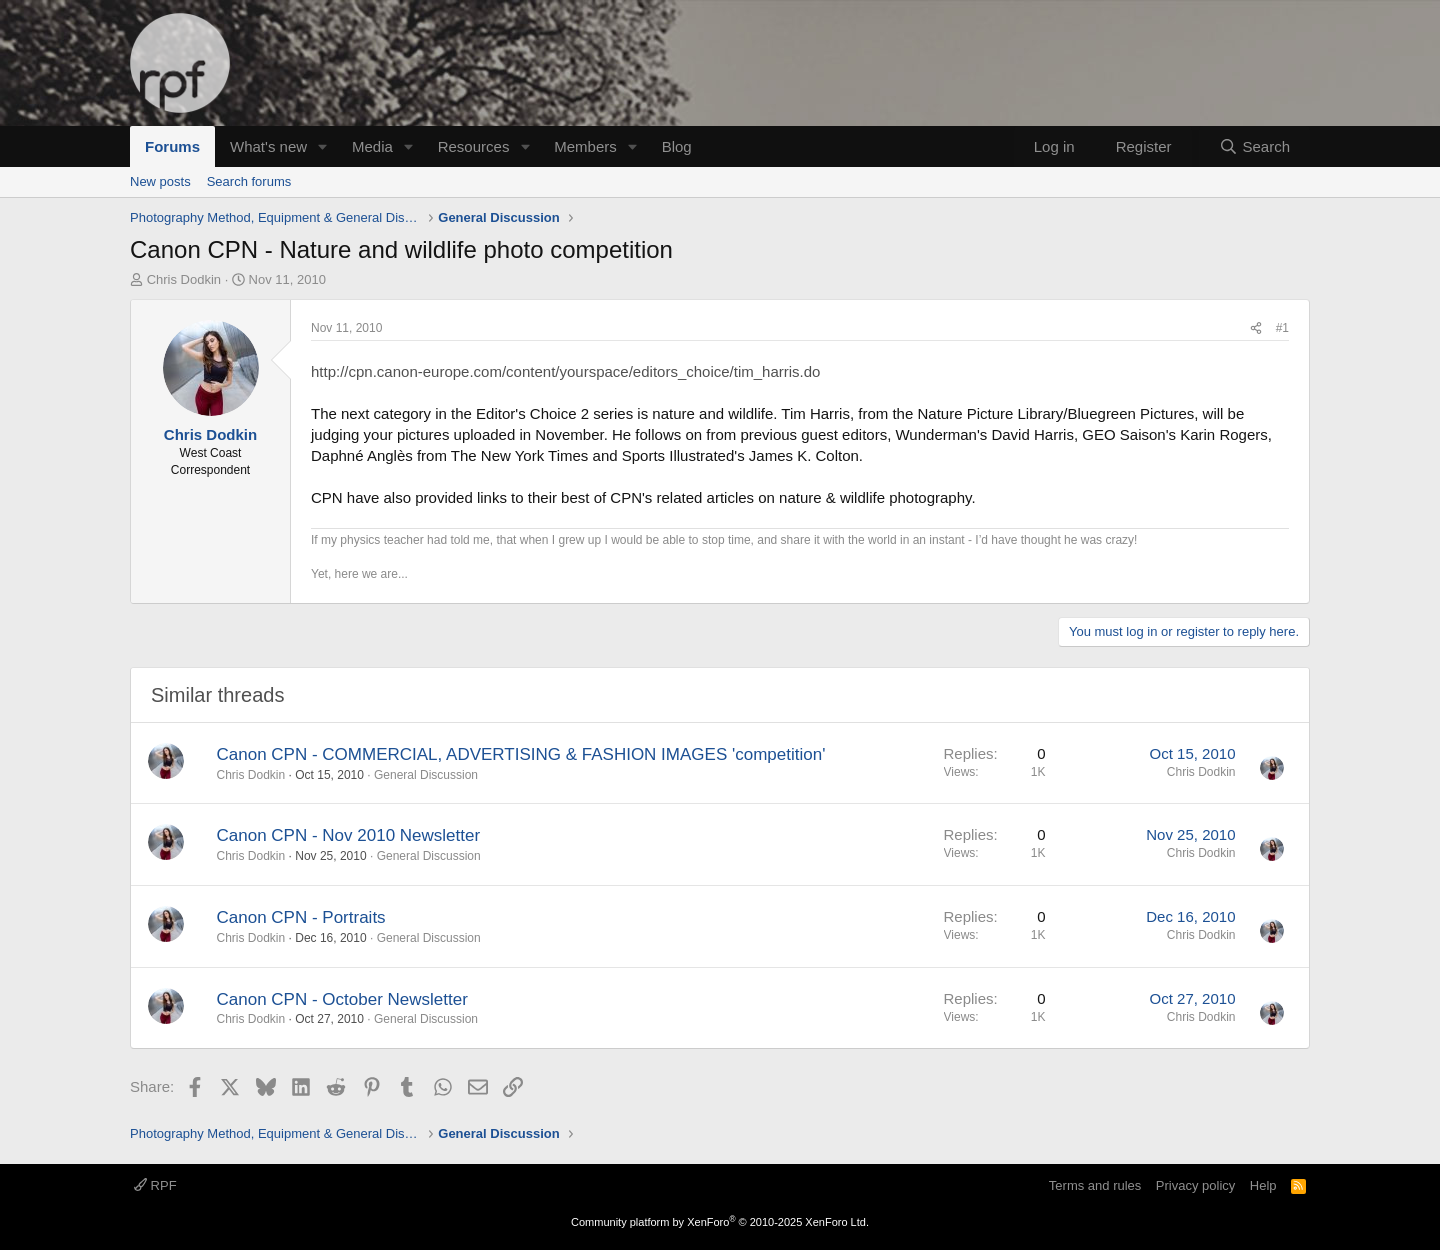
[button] (323, 146)
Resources (474, 146)
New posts (160, 181)
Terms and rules (1095, 1185)
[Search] (1254, 146)
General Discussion (426, 775)
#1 (1282, 328)
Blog (677, 146)
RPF (155, 1185)
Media (372, 146)
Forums (172, 146)
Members (585, 146)
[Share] (1256, 328)
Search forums (249, 181)
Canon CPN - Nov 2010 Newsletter (349, 835)
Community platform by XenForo (720, 1222)
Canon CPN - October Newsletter (342, 999)
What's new (268, 146)
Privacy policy (1195, 1185)
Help (1263, 1185)
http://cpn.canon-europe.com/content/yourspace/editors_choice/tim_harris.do (565, 371)
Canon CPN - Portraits (301, 917)
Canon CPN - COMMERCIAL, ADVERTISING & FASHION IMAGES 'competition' (521, 754)
